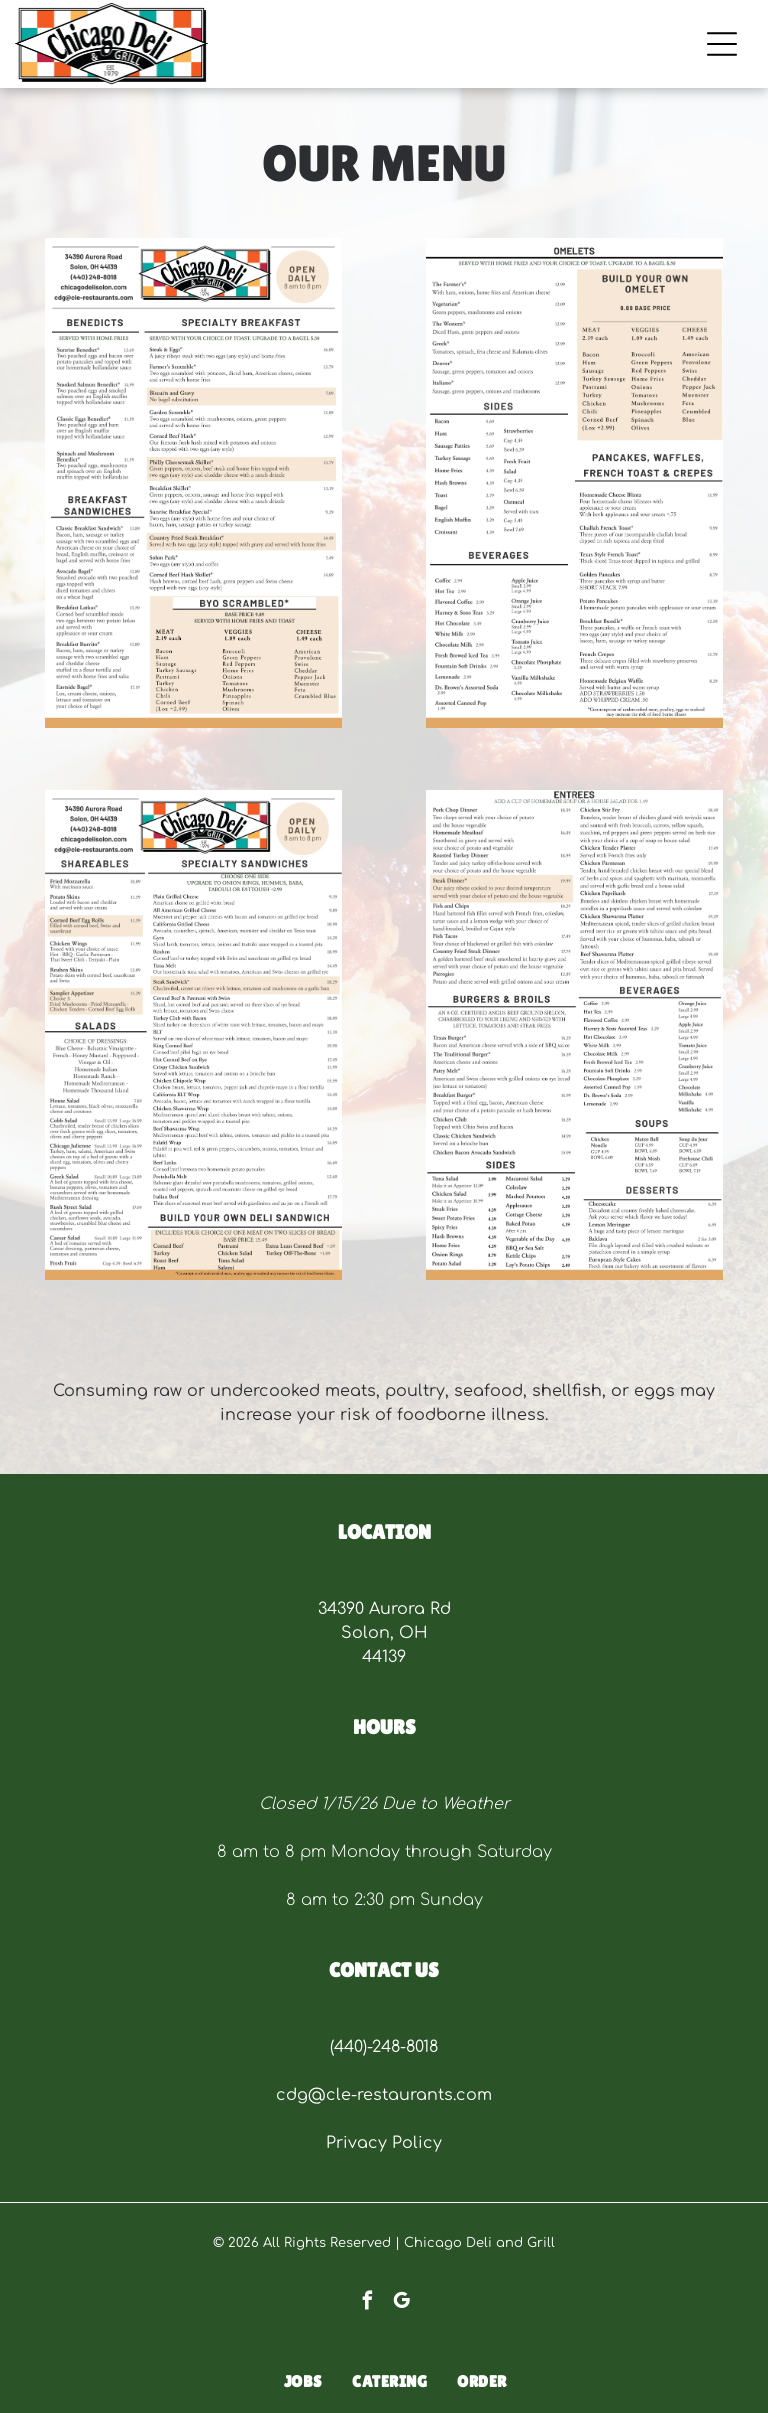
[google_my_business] (401, 2303)
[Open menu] (722, 44)
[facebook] (367, 2303)
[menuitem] (303, 2382)
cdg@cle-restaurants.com (384, 2095)
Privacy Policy (384, 2143)
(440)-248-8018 (384, 2047)
